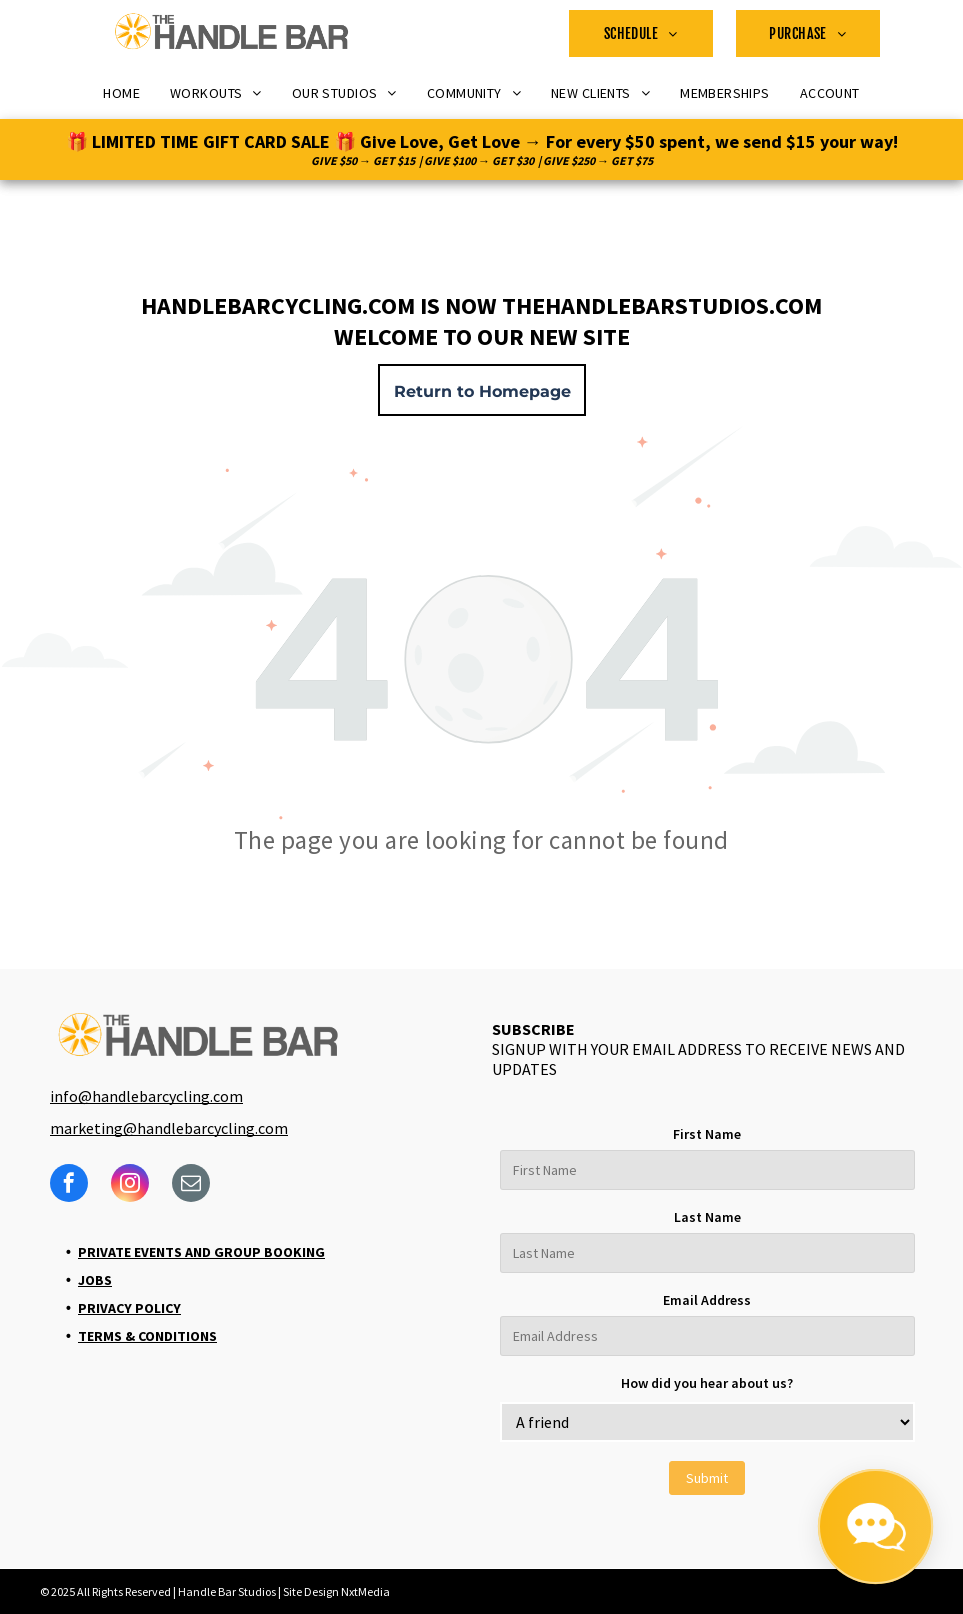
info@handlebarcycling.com (146, 1096)
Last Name (707, 1217)
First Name (707, 1134)
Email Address (707, 1300)
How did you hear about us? (707, 1383)
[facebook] (69, 1185)
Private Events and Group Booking (201, 1252)
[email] (191, 1185)
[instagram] (130, 1185)
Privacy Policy (129, 1308)
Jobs (95, 1280)
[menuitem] (641, 33)
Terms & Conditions (147, 1336)
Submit (707, 1478)
